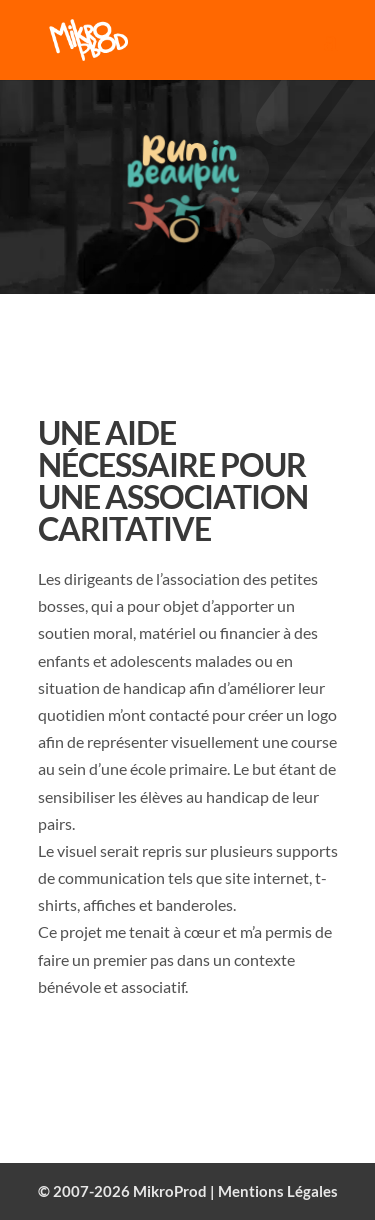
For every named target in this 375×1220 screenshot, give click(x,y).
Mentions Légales (278, 1191)
